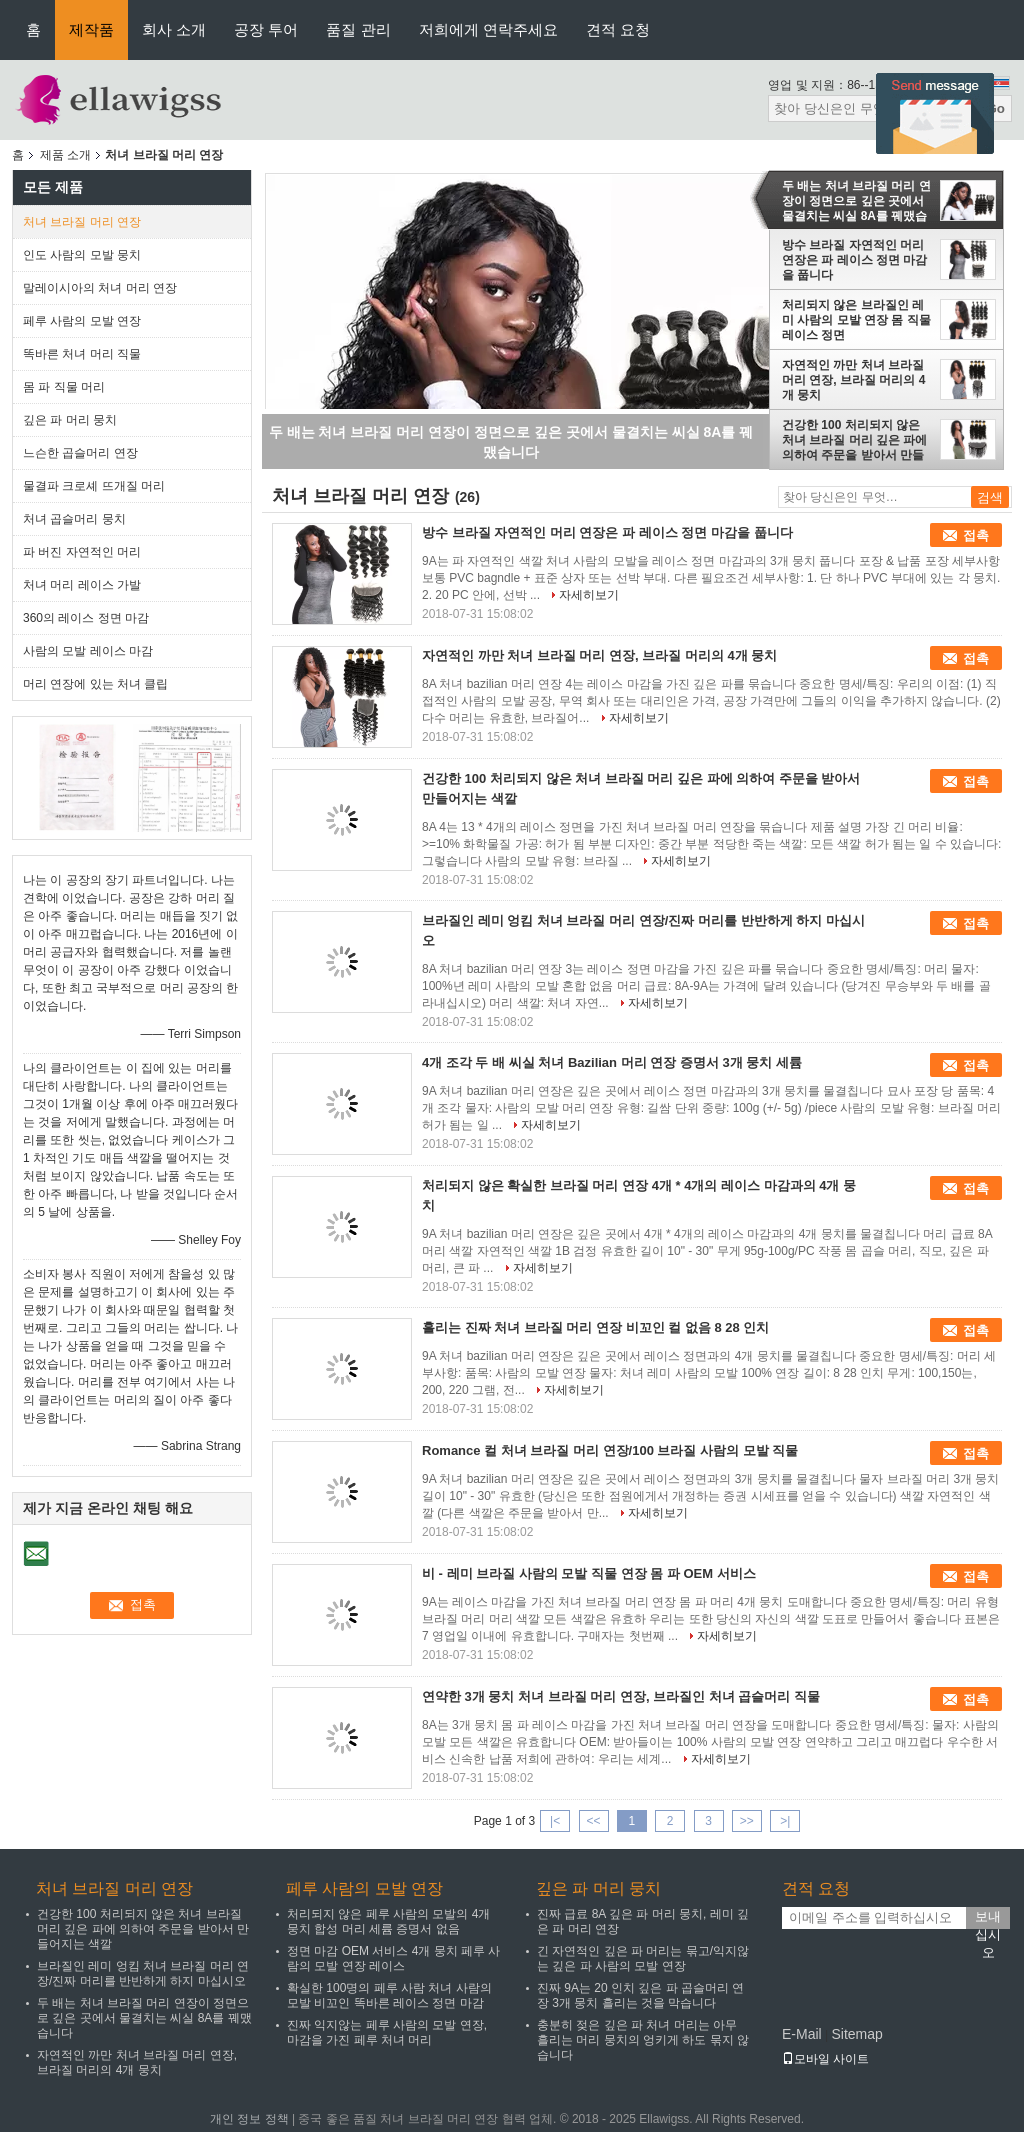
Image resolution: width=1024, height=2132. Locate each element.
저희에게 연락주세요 (488, 29)
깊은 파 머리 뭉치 (70, 420)
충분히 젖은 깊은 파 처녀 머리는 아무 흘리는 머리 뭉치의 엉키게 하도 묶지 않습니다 (643, 2040)
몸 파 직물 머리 (64, 387)
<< (593, 1821)
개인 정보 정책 (249, 2119)
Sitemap (856, 2034)
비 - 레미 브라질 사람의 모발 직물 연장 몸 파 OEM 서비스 (589, 1573)
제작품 (91, 29)
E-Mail (802, 2034)
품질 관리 (358, 29)
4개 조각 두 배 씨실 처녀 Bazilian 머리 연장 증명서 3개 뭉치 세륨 (612, 1062)
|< (555, 1821)
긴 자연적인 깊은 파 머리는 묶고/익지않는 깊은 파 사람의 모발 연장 (643, 1958)
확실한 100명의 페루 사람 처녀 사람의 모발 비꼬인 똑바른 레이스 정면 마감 (389, 1995)
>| (785, 1821)
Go (995, 108)
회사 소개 (174, 29)
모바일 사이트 (825, 2059)
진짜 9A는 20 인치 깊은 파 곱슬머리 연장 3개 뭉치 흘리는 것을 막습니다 (640, 1995)
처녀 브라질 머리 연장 (82, 222)
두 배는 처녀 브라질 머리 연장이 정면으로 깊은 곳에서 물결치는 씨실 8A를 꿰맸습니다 (856, 201)
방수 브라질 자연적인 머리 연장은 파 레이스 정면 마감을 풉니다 (854, 260)
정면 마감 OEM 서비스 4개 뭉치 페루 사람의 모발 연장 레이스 (393, 1958)
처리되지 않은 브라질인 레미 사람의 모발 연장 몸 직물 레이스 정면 (856, 320)
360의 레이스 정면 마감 (86, 618)
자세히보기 (589, 595)
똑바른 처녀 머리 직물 (82, 354)
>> (747, 1821)
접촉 (976, 535)
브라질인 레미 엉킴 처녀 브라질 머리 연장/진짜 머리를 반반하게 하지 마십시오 (143, 1973)
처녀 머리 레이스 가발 (82, 585)
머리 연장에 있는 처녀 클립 (95, 684)
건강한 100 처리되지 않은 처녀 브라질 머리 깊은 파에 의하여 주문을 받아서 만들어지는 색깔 (854, 440)
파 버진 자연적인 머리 (82, 552)
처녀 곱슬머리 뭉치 (74, 519)
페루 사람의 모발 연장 (82, 321)
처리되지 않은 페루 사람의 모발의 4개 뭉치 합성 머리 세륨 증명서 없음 (388, 1921)
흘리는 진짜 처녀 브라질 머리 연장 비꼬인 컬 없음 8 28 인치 (595, 1327)
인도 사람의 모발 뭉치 (82, 255)
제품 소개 (65, 155)
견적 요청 (618, 29)
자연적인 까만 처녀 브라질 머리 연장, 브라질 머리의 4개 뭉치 (853, 380)
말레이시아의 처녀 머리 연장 (100, 288)
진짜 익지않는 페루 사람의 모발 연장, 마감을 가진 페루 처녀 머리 (387, 2032)
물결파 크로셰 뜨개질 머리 (94, 486)
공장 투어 (266, 29)
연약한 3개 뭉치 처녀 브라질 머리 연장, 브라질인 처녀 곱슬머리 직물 (621, 1696)
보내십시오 (988, 1919)
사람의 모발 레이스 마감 (88, 651)
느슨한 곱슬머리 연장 (80, 453)
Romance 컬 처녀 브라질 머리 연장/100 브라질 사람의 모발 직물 (610, 1450)
